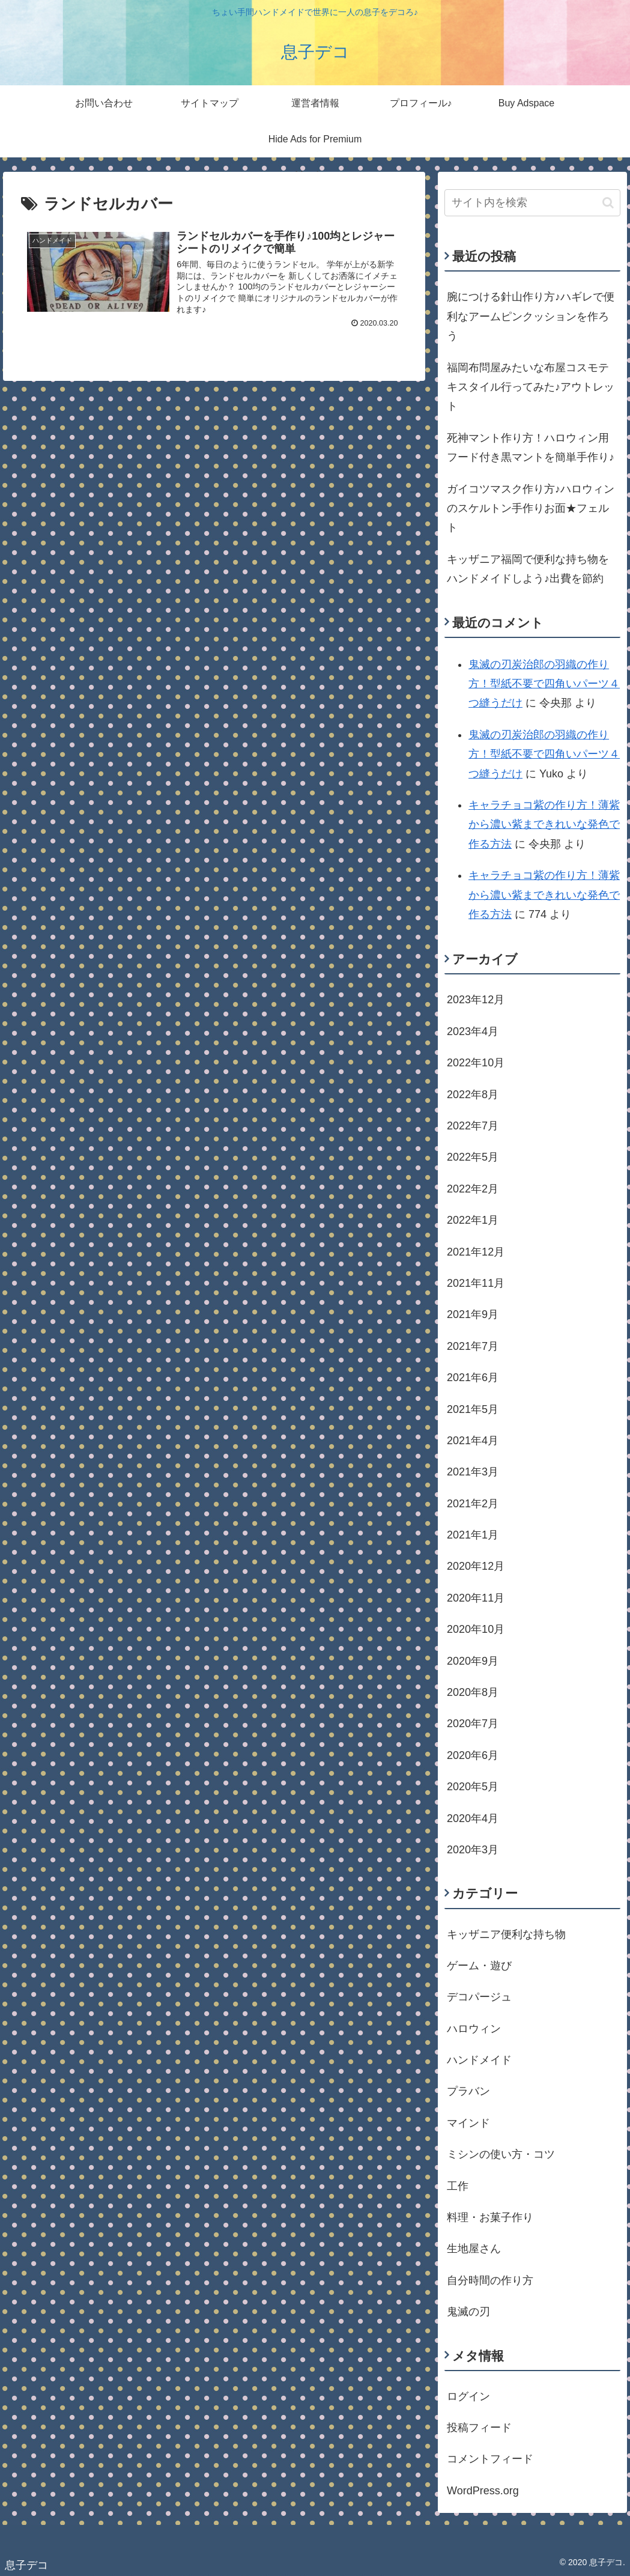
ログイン (468, 2396)
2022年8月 (472, 1095)
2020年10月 (475, 1629)
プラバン (468, 2091)
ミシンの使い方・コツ (501, 2154)
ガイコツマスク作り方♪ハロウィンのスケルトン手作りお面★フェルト (530, 508)
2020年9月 (472, 1661)
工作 (457, 2186)
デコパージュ (479, 1997)
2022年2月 (472, 1189)
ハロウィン (474, 2029)
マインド (468, 2123)
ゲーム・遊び (479, 1966)
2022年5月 (472, 1157)
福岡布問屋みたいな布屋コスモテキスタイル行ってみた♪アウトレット (530, 387)
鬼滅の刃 (468, 2312)
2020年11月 (475, 1598)
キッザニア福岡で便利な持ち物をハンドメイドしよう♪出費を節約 (528, 569)
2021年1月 (472, 1535)
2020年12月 (475, 1566)
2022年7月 (472, 1126)
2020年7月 (472, 1724)
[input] (532, 202)
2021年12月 (475, 1252)
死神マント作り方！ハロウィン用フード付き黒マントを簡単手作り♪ (530, 447)
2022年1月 (472, 1220)
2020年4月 (472, 1818)
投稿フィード (479, 2428)
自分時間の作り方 (490, 2280)
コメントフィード (490, 2459)
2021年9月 (472, 1314)
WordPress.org (483, 2491)
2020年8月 (472, 1692)
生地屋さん (474, 2249)
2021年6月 (472, 1378)
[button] (608, 203)
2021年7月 (472, 1346)
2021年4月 (472, 1441)
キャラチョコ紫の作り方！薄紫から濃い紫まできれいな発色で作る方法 (544, 824)
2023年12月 (475, 1000)
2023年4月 (472, 1031)
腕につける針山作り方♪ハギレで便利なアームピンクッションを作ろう (530, 316)
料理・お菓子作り (490, 2217)
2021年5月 (472, 1409)
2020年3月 (472, 1850)
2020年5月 (472, 1787)
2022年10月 (475, 1063)
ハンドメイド (479, 2060)
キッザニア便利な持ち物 (506, 1934)
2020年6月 (472, 1755)
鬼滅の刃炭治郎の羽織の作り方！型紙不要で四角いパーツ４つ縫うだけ (544, 683)
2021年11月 (475, 1283)
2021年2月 (472, 1504)
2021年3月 (472, 1472)
